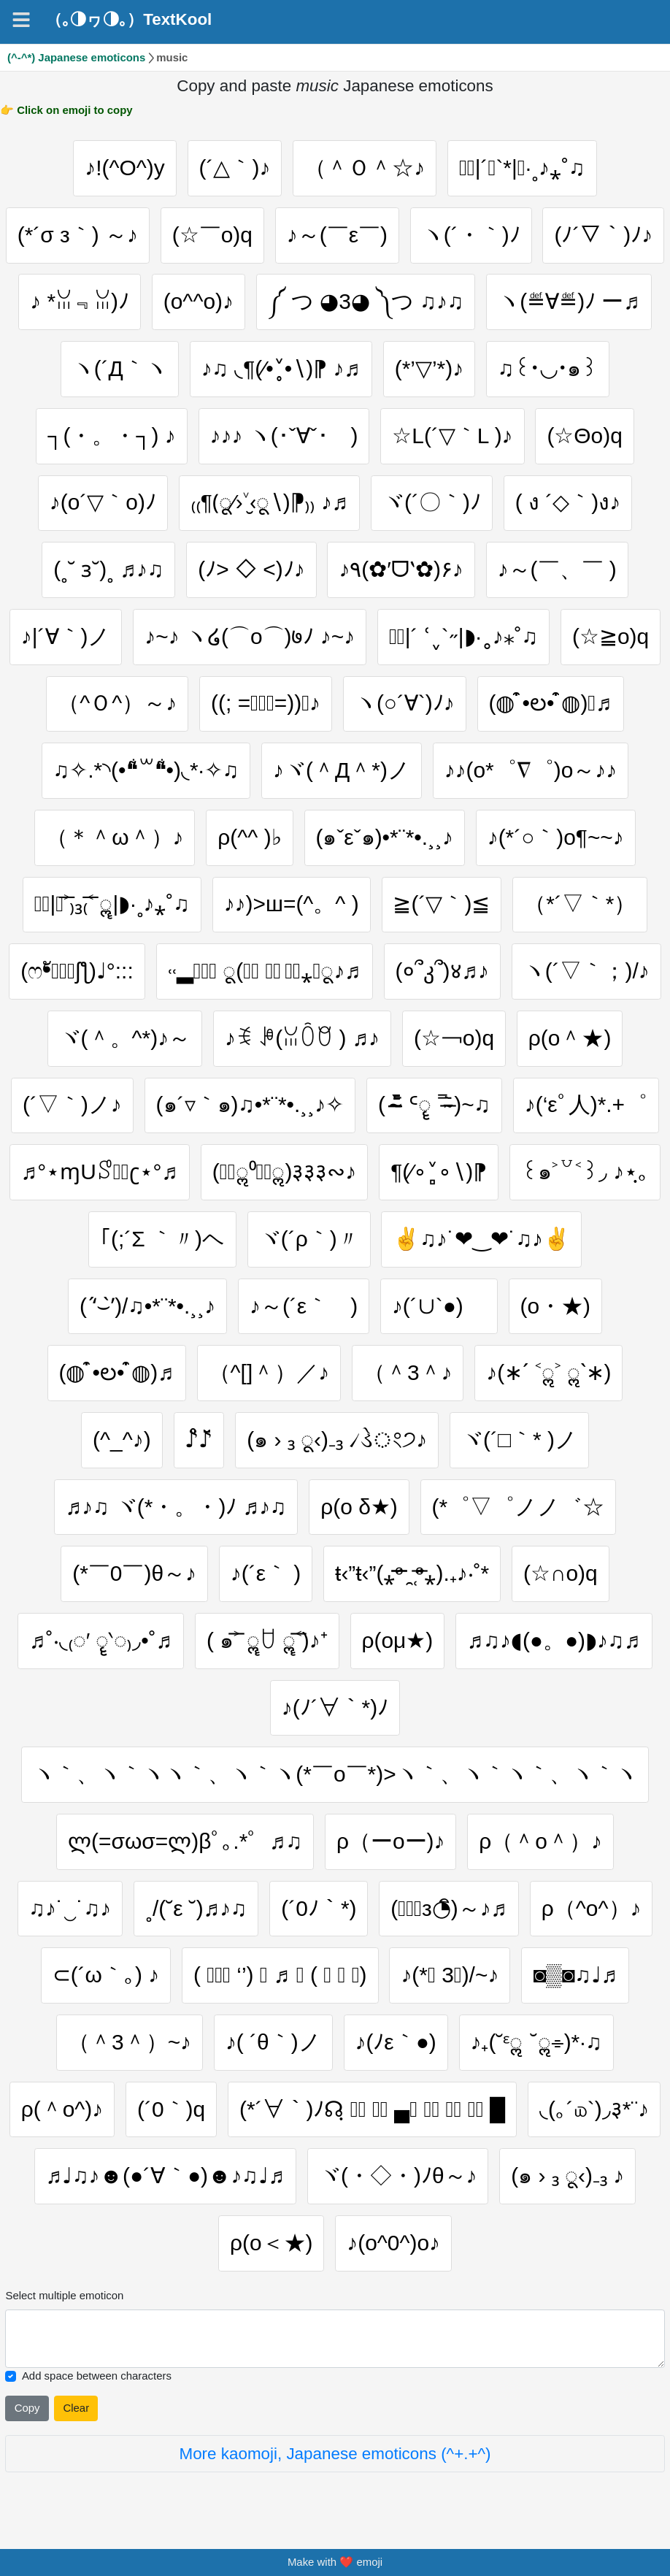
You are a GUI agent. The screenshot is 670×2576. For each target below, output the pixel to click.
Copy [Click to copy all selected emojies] (27, 2407)
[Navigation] (21, 19)
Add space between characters (97, 2375)
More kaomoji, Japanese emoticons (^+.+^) (334, 2454)
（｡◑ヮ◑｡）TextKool (129, 19)
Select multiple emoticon (64, 2295)
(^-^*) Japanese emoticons (76, 57)
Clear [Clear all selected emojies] (76, 2407)
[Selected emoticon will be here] (334, 2338)
